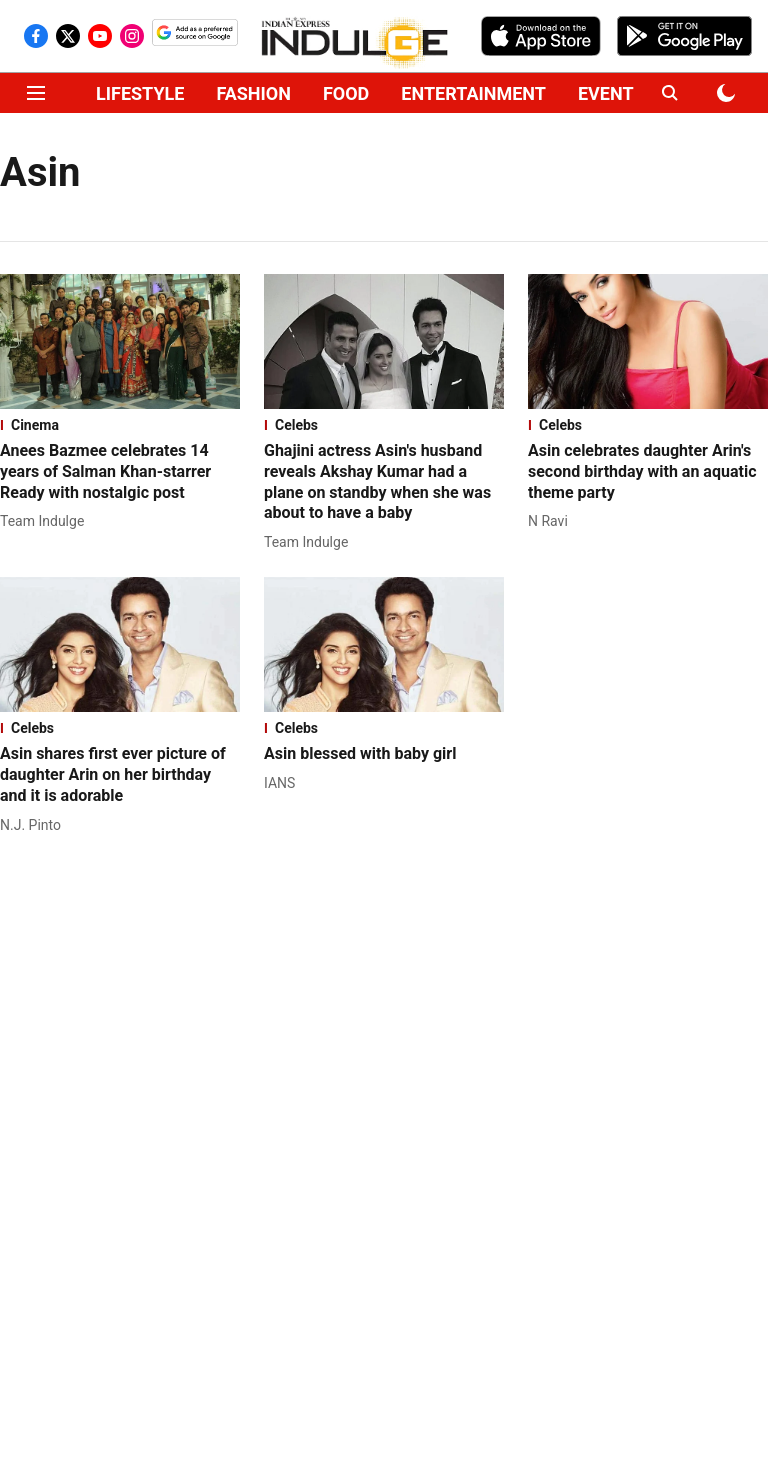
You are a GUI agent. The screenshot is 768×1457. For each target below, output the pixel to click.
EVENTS (611, 93)
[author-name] (46, 521)
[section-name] (120, 425)
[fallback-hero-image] (120, 341)
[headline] (120, 472)
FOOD (346, 93)
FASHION (253, 93)
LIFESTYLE (140, 93)
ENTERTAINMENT (473, 93)
